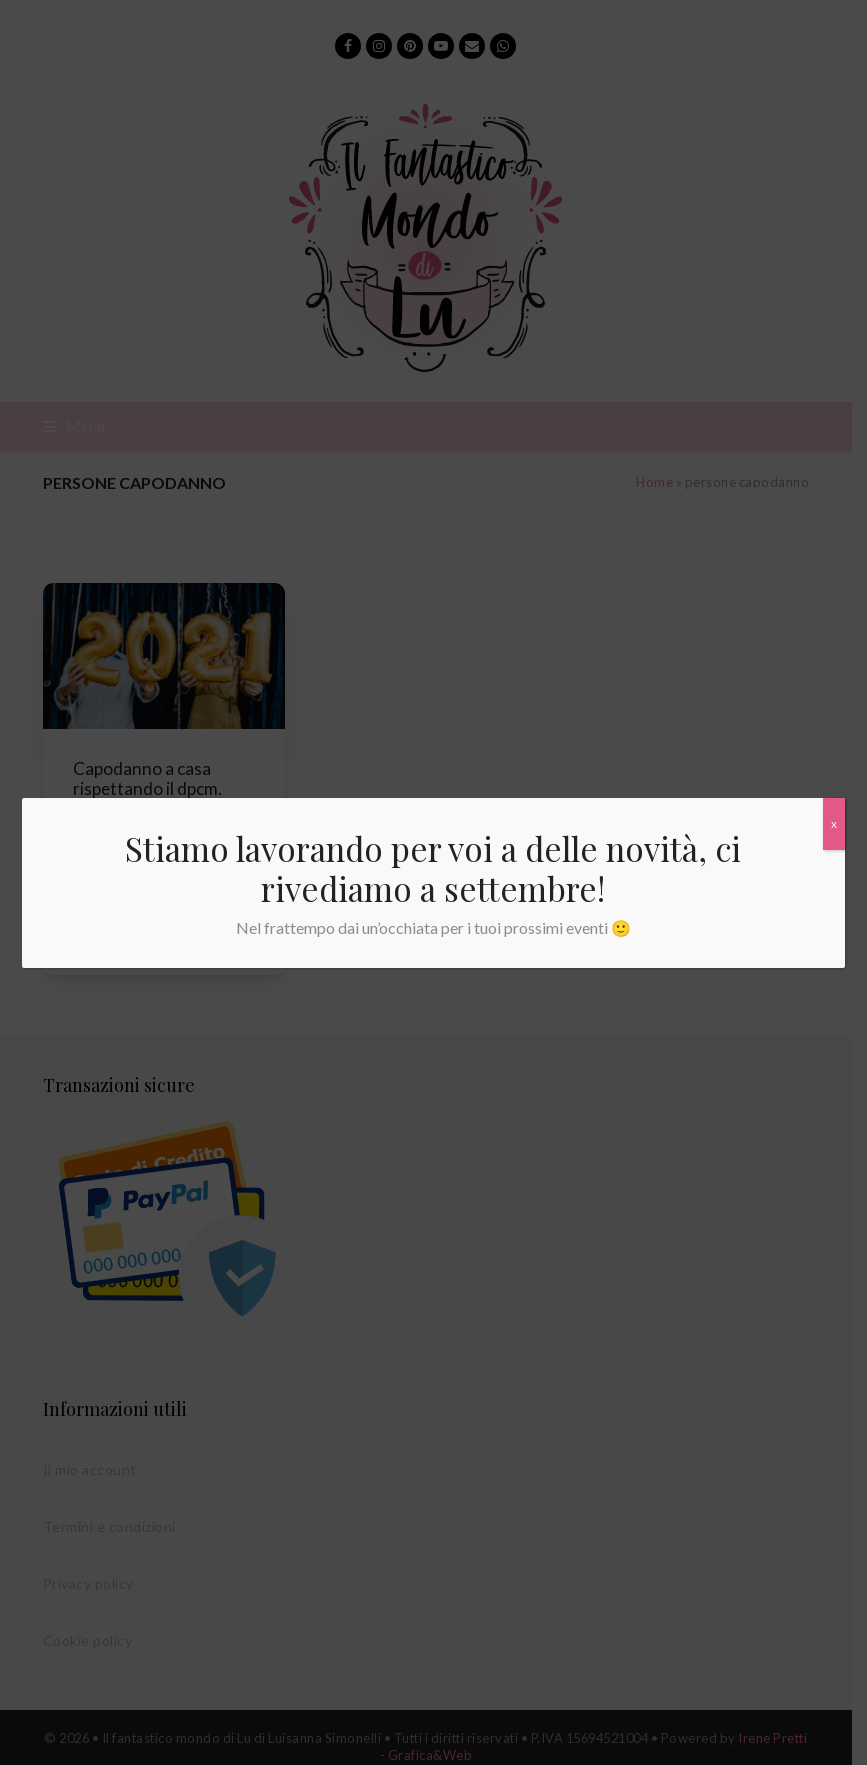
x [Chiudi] (834, 823)
